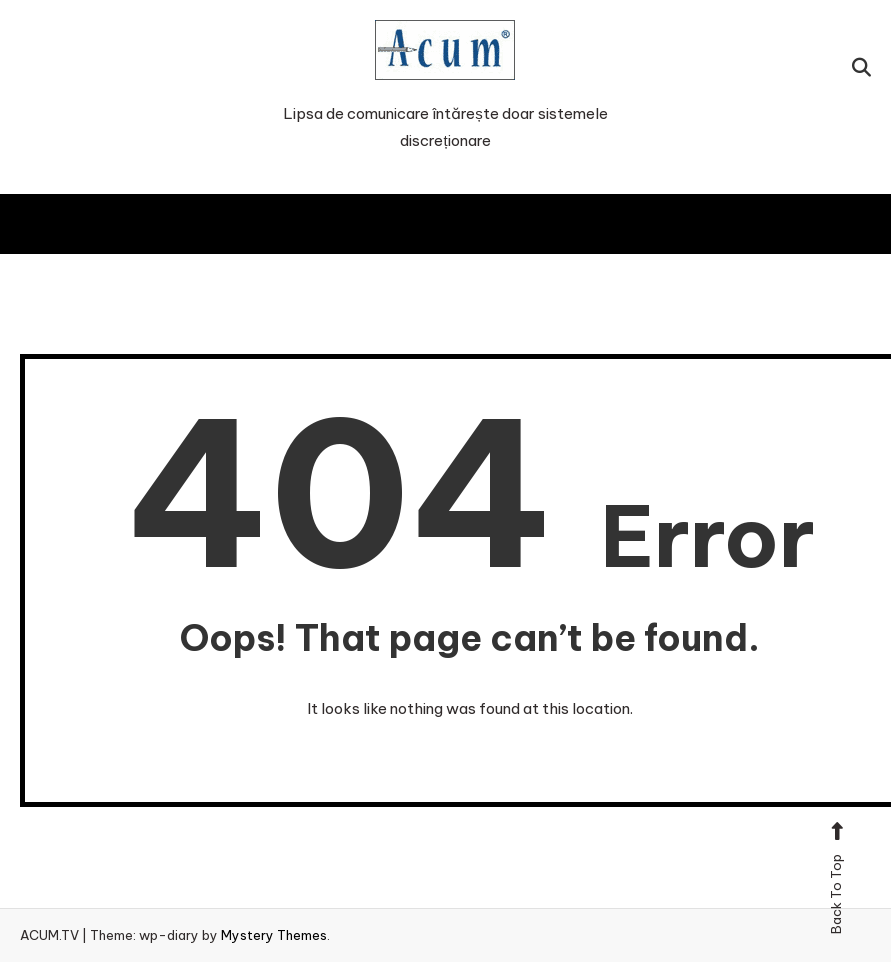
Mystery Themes (274, 935)
